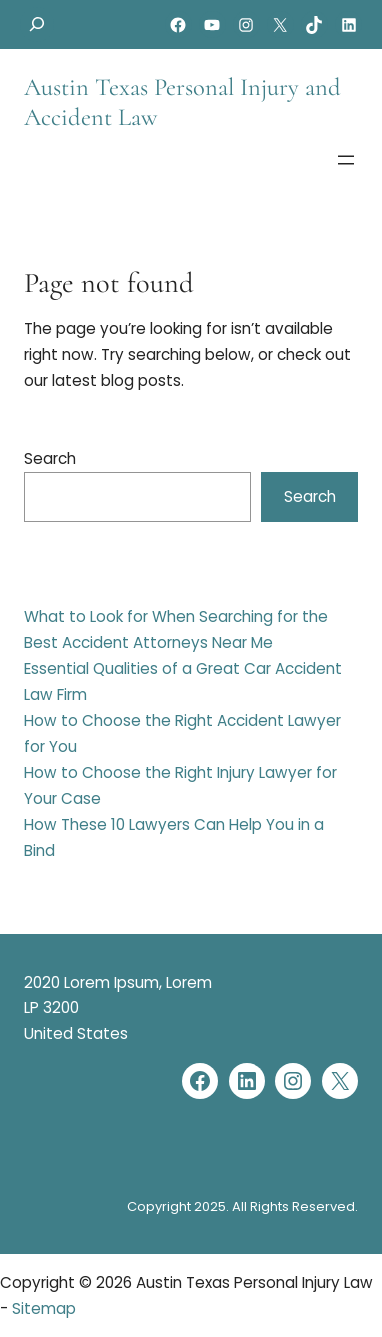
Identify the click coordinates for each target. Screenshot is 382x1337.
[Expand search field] (37, 24)
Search (50, 458)
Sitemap (44, 1308)
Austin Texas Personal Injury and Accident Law (182, 101)
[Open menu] (346, 160)
